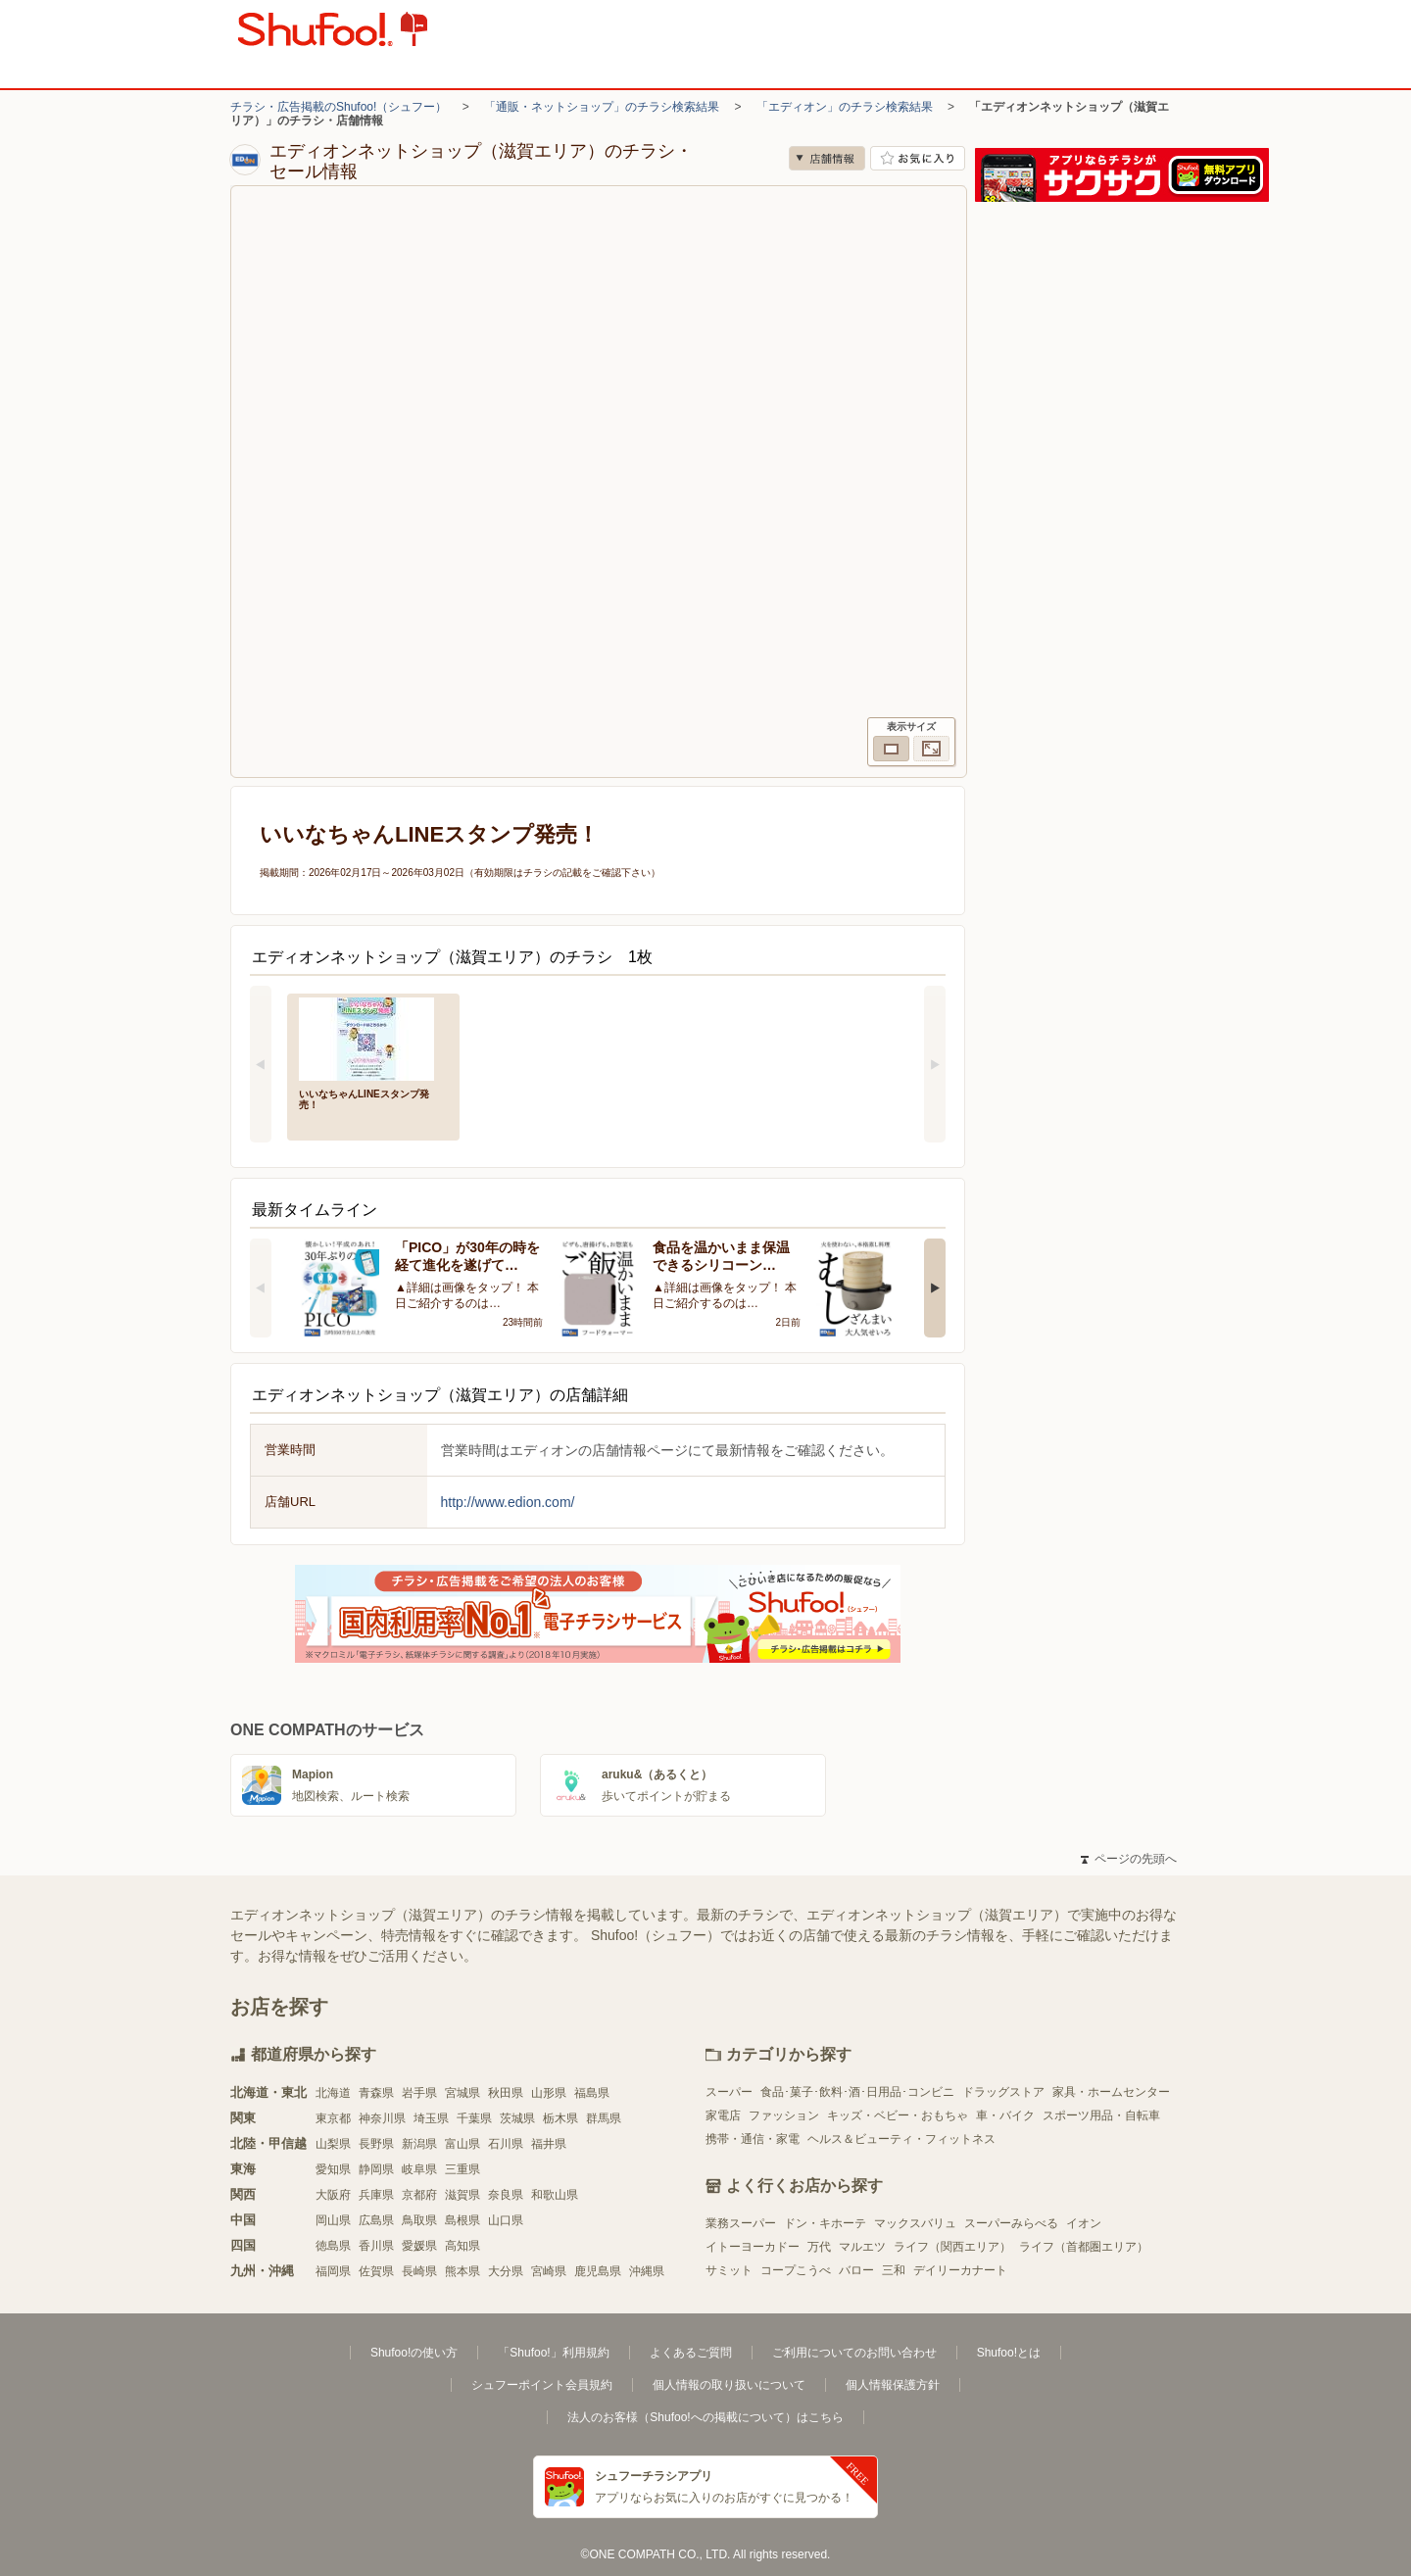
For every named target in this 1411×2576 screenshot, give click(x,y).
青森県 (376, 2093)
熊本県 (462, 2271)
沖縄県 (646, 2271)
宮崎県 (548, 2271)
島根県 (462, 2220)
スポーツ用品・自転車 (1101, 2115)
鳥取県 (419, 2220)
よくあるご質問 (691, 2352)
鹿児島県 (597, 2271)
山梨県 (333, 2144)
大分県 (505, 2271)
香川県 (376, 2246)
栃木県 (560, 2118)
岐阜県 (419, 2169)
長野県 (376, 2144)
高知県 (462, 2246)
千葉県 (474, 2118)
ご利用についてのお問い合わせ (854, 2352)
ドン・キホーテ (825, 2223)
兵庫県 (376, 2195)
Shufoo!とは (1009, 2352)
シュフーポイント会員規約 (541, 2385)
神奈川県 (382, 2118)
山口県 (505, 2220)
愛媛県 (419, 2246)
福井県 (548, 2144)
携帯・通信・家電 (753, 2139)
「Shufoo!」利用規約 (553, 2352)
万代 (819, 2247)
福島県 (591, 2093)
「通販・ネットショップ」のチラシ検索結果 (601, 107)
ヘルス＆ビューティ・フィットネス (901, 2139)
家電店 (723, 2115)
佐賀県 (376, 2271)
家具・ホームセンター (1111, 2092)
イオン (1083, 2223)
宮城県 (462, 2093)
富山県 (462, 2144)
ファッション (784, 2115)
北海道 (333, 2093)
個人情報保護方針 (893, 2385)
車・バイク (1005, 2115)
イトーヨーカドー (753, 2247)
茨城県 (517, 2118)
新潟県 (419, 2144)
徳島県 (333, 2246)
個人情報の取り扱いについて (729, 2385)
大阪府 (333, 2195)
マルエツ (862, 2247)
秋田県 (505, 2093)
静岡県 (376, 2169)
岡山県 (333, 2220)
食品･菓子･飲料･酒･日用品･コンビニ (857, 2092)
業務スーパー (741, 2223)
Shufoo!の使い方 (414, 2352)
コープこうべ (795, 2270)
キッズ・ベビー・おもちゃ (897, 2115)
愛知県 (333, 2169)
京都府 (419, 2195)
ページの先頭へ (1129, 1859)
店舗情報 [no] (827, 158)
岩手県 (419, 2093)
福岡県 (333, 2271)
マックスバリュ (915, 2223)
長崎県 (419, 2271)
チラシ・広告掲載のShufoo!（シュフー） (338, 107)
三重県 (462, 2169)
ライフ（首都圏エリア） (1083, 2247)
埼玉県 (431, 2118)
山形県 (548, 2093)
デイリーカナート (960, 2270)
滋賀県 (462, 2195)
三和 (893, 2270)
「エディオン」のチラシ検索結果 (844, 107)
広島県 (376, 2220)
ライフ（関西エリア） (952, 2247)
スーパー (729, 2092)
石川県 (505, 2144)
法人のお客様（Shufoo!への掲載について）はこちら (705, 2417)
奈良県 (505, 2195)
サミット (729, 2270)
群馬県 (603, 2118)
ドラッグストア (1003, 2092)
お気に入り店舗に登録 (917, 158)
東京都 (333, 2118)
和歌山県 (554, 2195)
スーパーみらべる (1011, 2223)
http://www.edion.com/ (508, 1502)
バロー (856, 2270)
